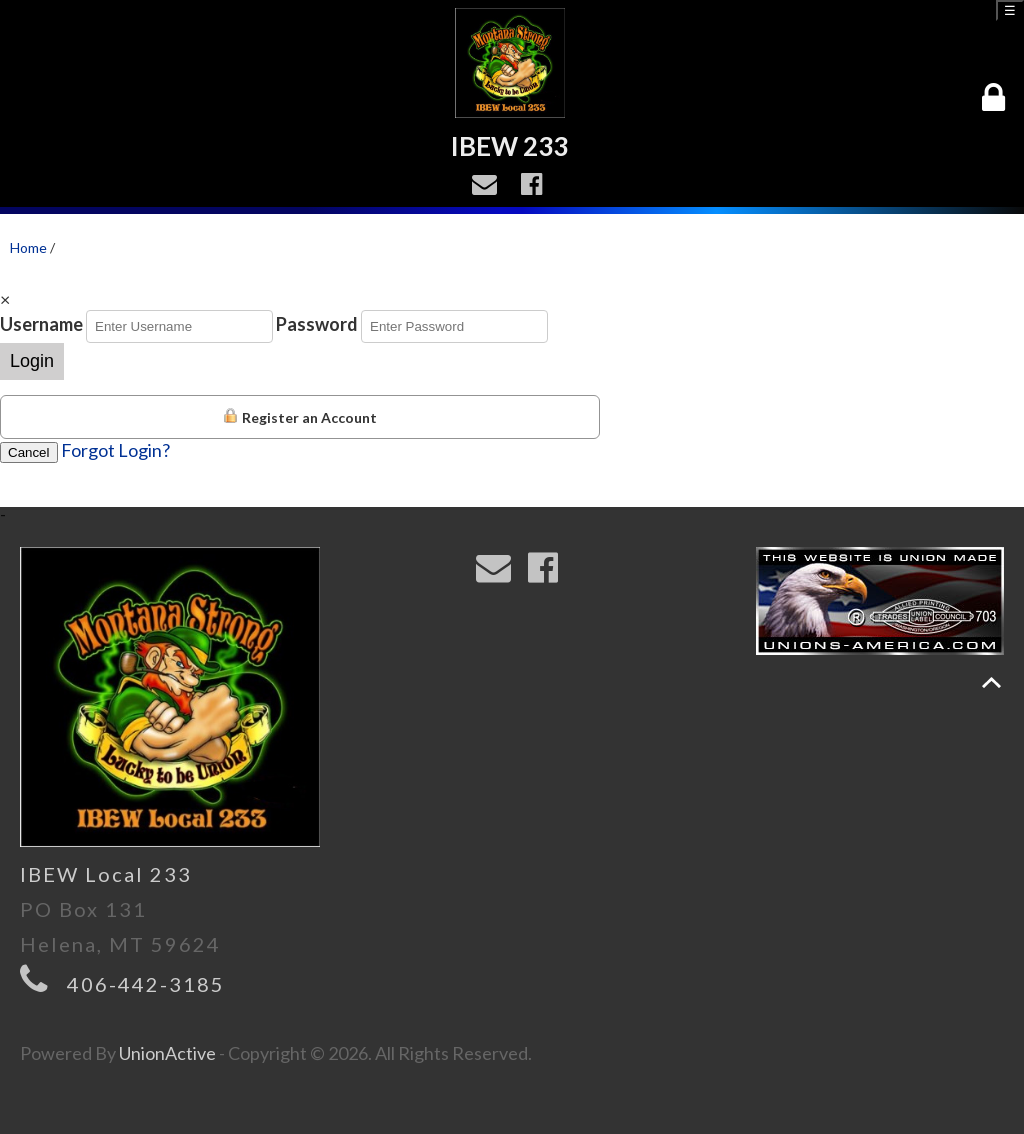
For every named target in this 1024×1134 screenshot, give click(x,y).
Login (32, 361)
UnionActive (167, 1053)
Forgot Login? (115, 450)
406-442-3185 (146, 984)
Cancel (29, 452)
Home (28, 247)
